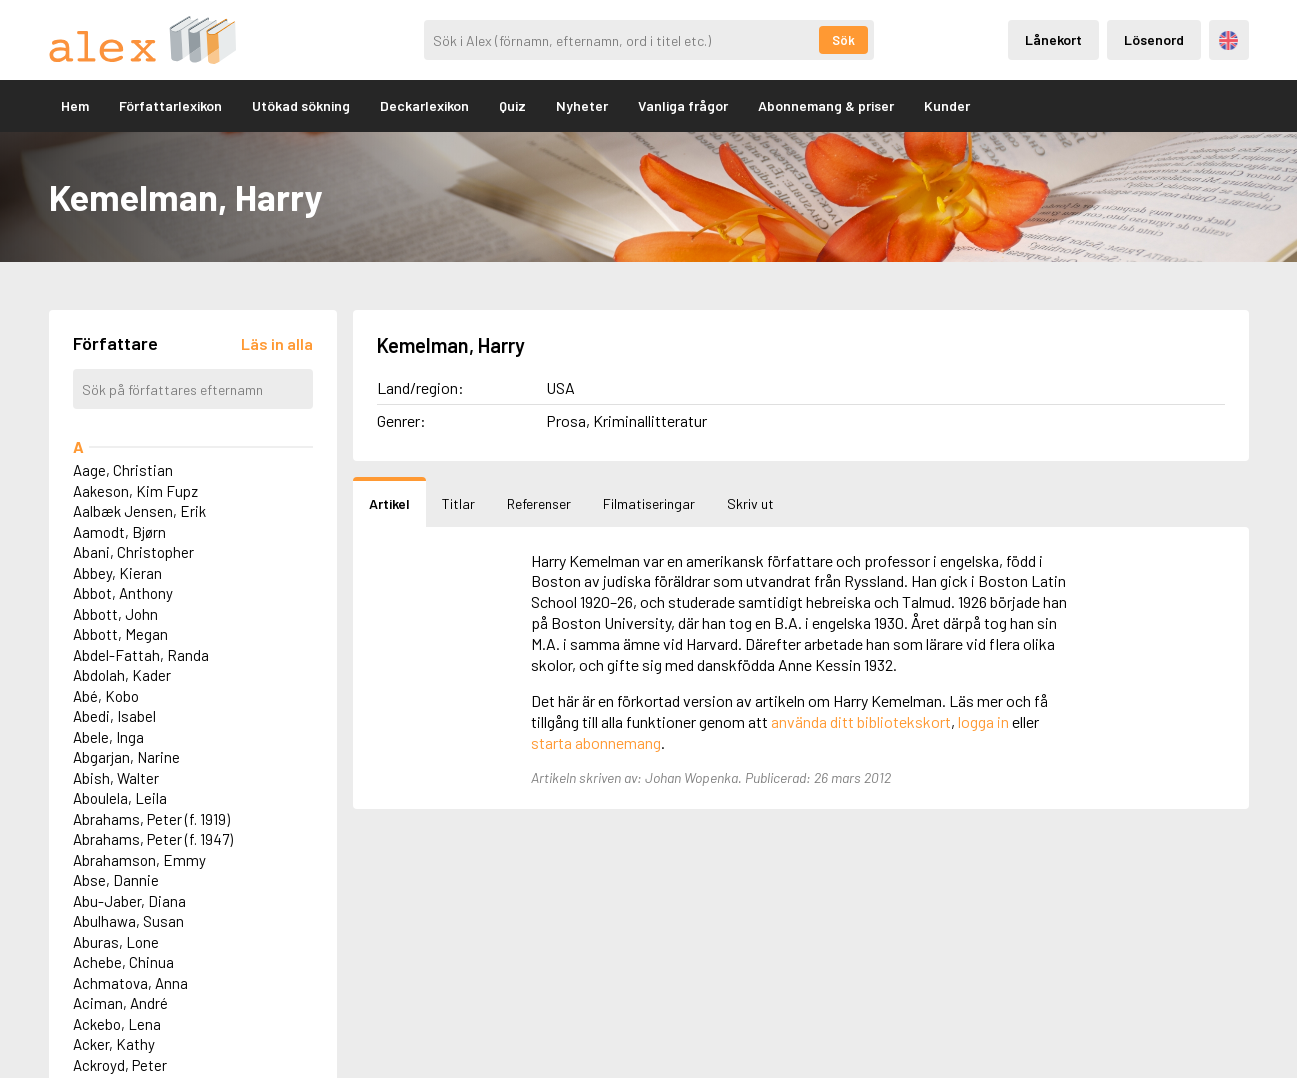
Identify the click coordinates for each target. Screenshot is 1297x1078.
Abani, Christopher (133, 552)
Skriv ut (750, 503)
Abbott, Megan (120, 634)
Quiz (512, 105)
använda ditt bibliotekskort (861, 721)
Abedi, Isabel (114, 716)
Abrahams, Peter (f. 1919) (151, 819)
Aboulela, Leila (120, 798)
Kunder (947, 105)
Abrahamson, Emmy (139, 860)
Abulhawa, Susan (128, 921)
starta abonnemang (596, 742)
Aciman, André (120, 1003)
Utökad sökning (301, 105)
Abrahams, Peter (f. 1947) (153, 839)
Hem (75, 105)
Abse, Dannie (116, 880)
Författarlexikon (170, 105)
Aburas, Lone (116, 942)
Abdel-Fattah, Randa (141, 655)
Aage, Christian (123, 470)
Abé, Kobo (106, 696)
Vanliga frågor (683, 105)
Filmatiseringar (649, 503)
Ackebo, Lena (117, 1024)
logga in (983, 721)
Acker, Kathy (114, 1044)
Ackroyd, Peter (120, 1065)
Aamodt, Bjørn (119, 532)
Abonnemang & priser (826, 105)
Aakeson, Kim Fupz (135, 491)
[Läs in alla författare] (277, 343)
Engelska (1228, 40)
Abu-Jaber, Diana (129, 901)
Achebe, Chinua (123, 962)
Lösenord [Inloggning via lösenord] (1154, 39)
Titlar (458, 503)
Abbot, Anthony (123, 593)
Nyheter (582, 105)
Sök (843, 40)
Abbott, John (115, 614)
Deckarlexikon (424, 105)
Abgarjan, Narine (126, 757)
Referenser (539, 503)
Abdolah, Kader (122, 675)
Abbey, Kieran (117, 573)
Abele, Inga (108, 737)
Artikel (389, 503)
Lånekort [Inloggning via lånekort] (1053, 39)
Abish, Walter (116, 778)
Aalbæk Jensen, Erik (139, 511)
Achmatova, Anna (130, 983)
